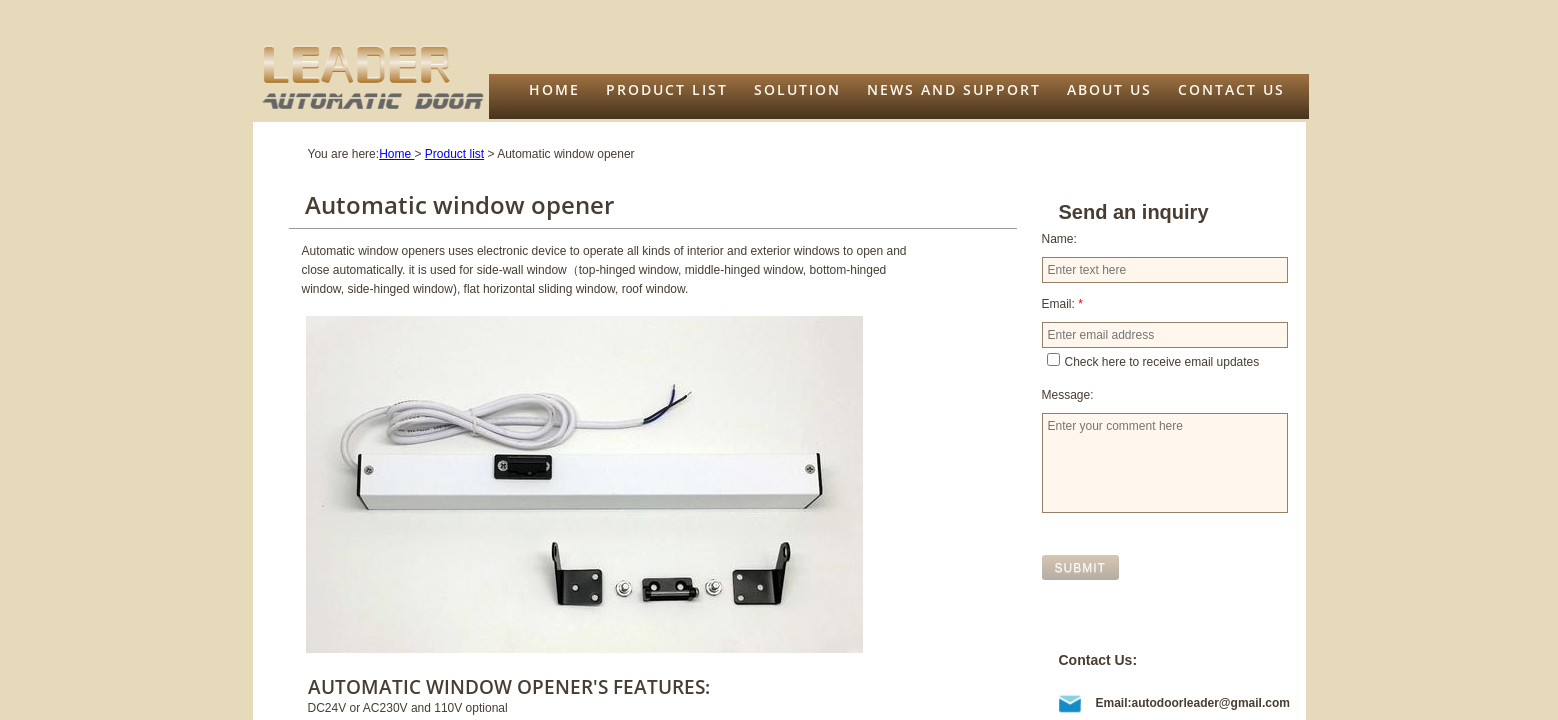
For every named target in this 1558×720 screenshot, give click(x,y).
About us (1109, 89)
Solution (797, 89)
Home (554, 89)
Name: (1059, 239)
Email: (1062, 304)
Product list (667, 89)
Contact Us (1231, 89)
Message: (1068, 395)
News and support (954, 89)
